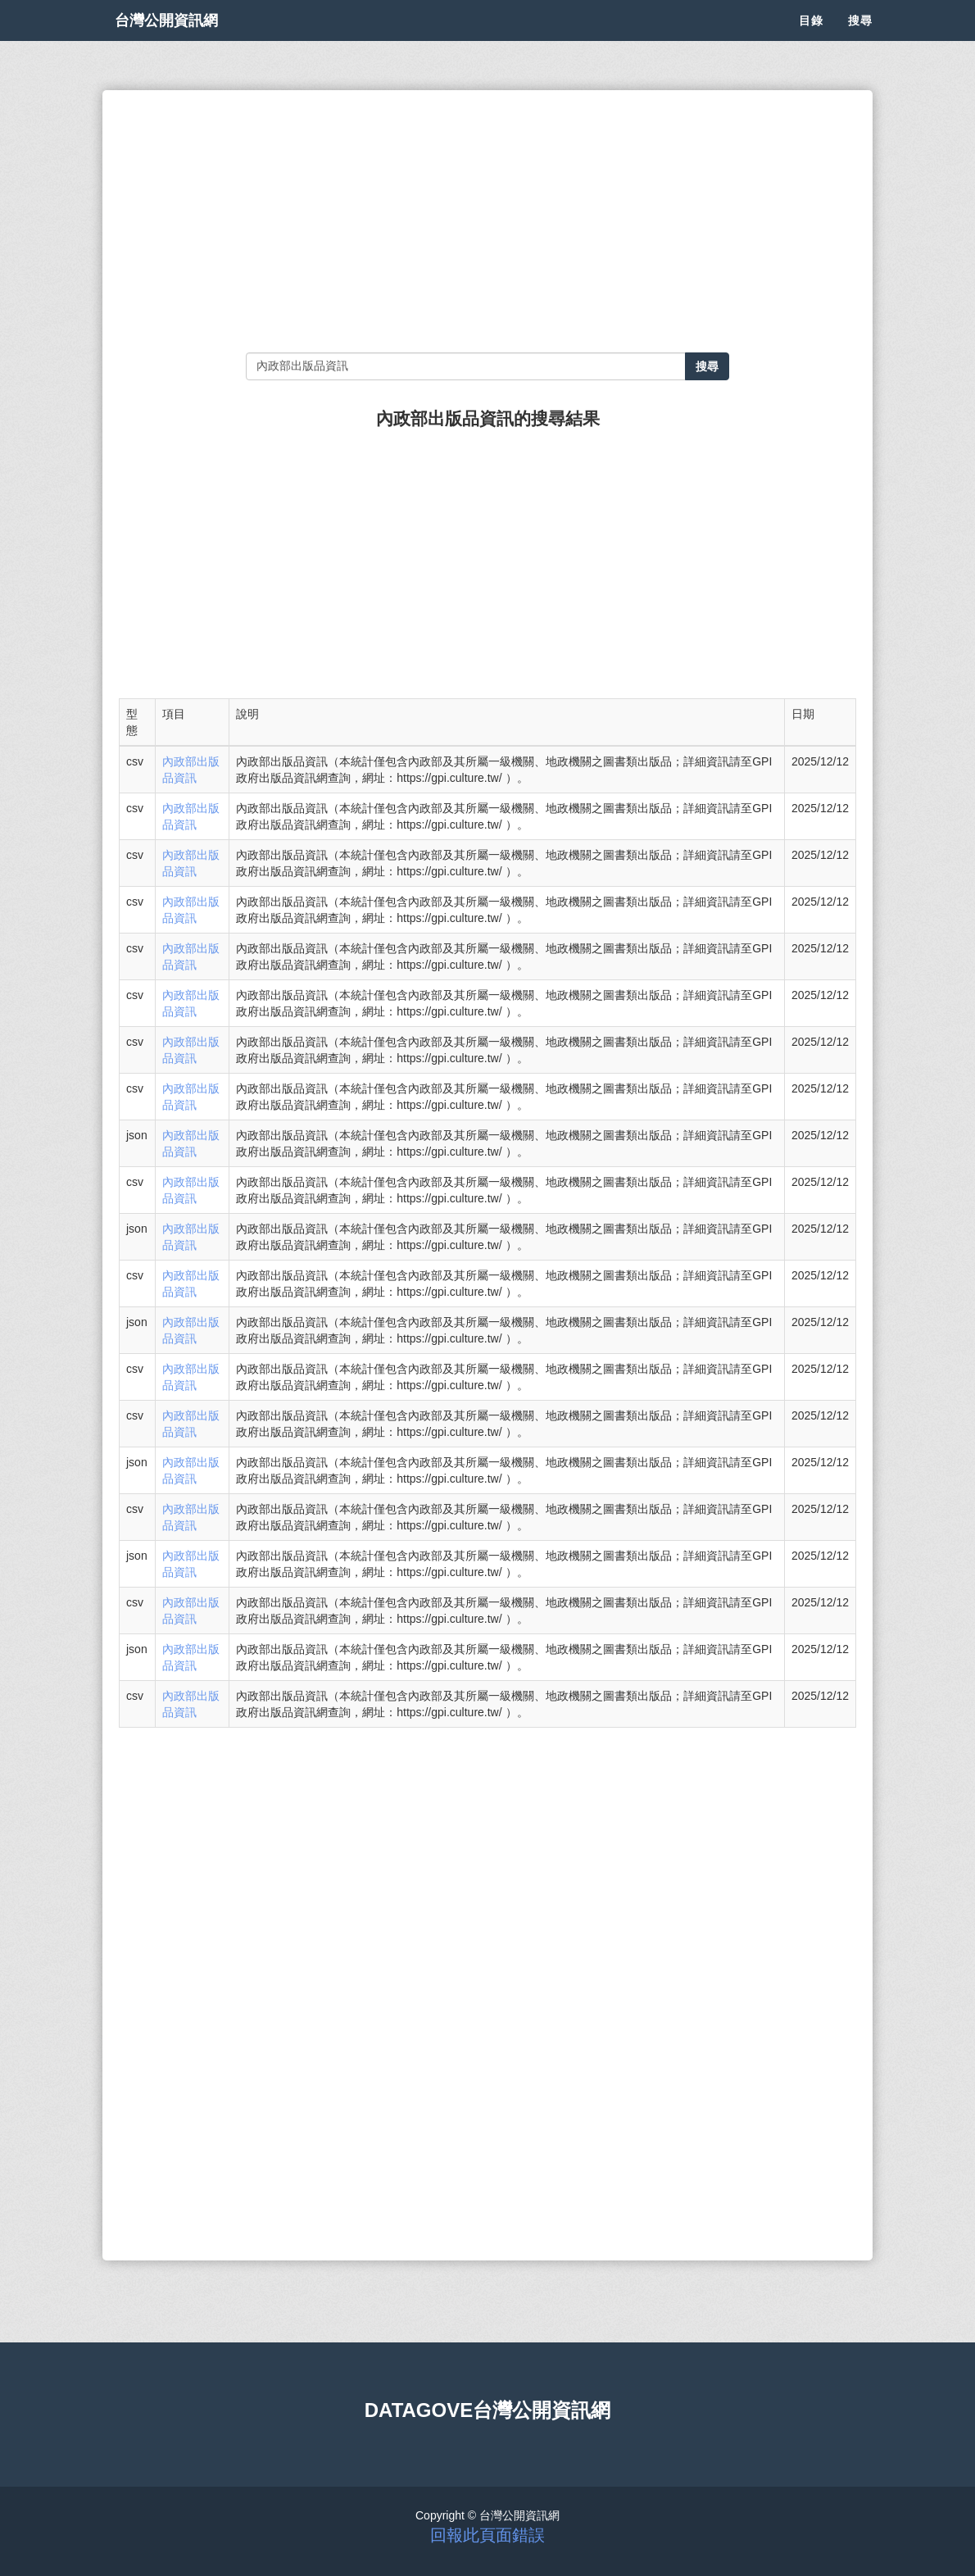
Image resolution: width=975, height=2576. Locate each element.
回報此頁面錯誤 (487, 2535)
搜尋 (860, 41)
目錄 (811, 41)
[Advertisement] (487, 221)
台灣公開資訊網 (182, 41)
